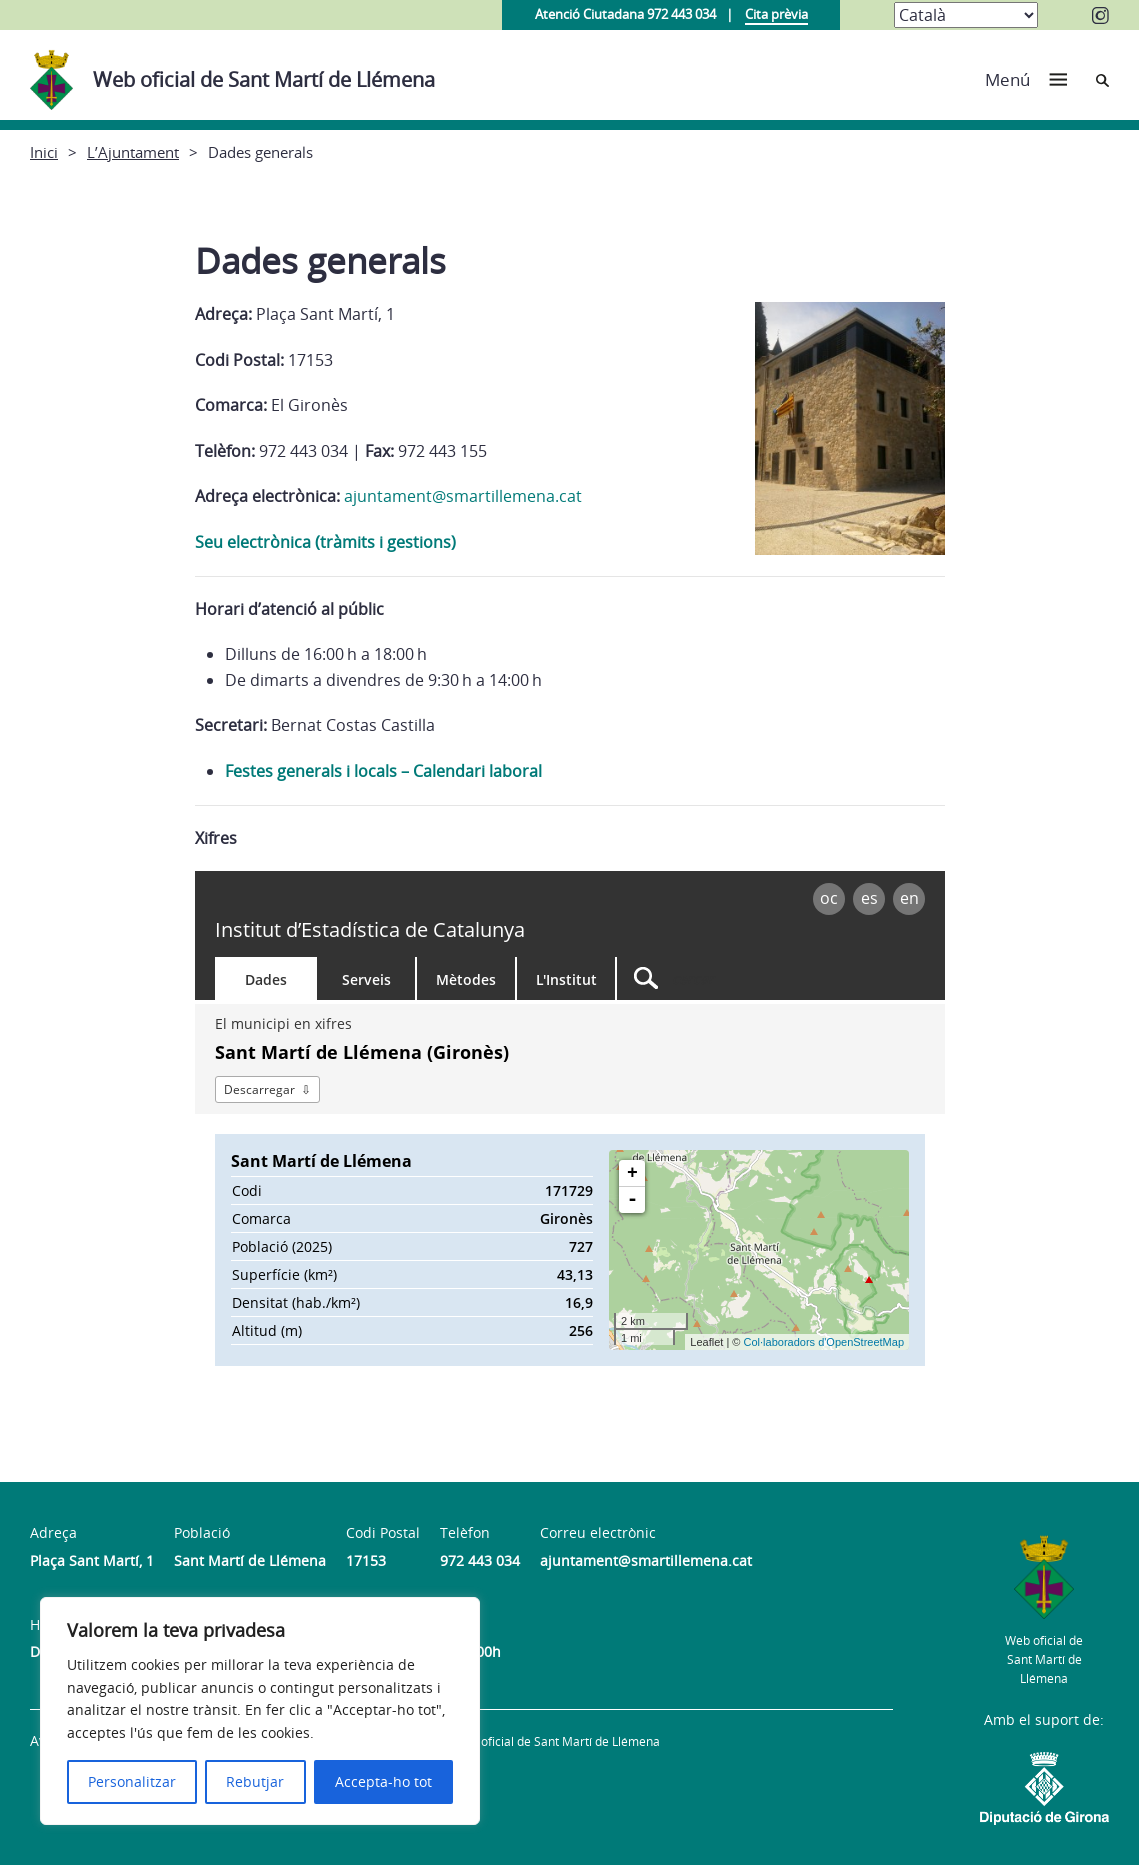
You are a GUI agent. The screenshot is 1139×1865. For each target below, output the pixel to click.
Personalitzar (132, 1781)
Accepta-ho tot (383, 1781)
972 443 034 (480, 1560)
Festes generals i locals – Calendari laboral (383, 771)
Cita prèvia (776, 14)
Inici (44, 152)
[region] (260, 1711)
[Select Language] (966, 15)
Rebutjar (255, 1781)
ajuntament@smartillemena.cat (463, 496)
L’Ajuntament (133, 152)
